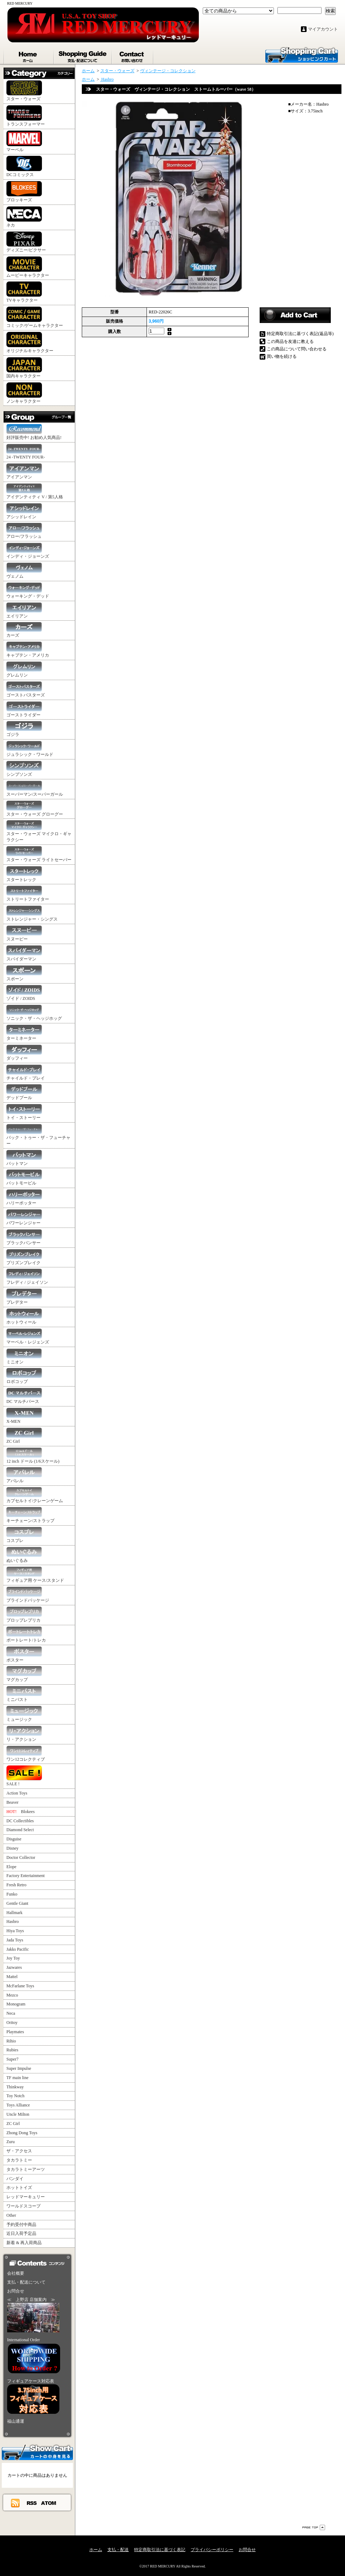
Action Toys (16, 1793)
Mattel (11, 1976)
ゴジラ (24, 729)
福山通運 (15, 2421)
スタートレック (24, 874)
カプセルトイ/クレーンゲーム (34, 1495)
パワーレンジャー (24, 1217)
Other (11, 2215)
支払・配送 (118, 2549)
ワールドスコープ (23, 2206)
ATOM (49, 2503)
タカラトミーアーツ (25, 2169)
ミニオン (24, 1356)
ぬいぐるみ (24, 1555)
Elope (11, 1866)
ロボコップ (24, 1376)
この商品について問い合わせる (297, 348)
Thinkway (15, 2086)
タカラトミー (19, 2160)
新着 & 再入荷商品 (24, 2242)
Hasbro (12, 1921)
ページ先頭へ (313, 2527)
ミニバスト (24, 1694)
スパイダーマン (24, 953)
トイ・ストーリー (24, 1112)
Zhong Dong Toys (21, 2132)
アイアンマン (24, 471)
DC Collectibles (20, 1820)
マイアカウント (323, 29)
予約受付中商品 (21, 2224)
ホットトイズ (19, 2187)
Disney (12, 1848)
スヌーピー (24, 934)
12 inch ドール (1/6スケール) (32, 1456)
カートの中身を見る (37, 2452)
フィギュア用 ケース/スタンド (35, 1575)
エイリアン (24, 611)
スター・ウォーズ (24, 90)
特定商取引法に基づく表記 (159, 2549)
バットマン (24, 1158)
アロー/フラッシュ (24, 531)
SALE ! (24, 1775)
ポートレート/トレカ (26, 1635)
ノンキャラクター (24, 393)
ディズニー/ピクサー (26, 242)
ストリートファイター (27, 894)
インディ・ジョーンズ (27, 551)
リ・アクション (24, 1734)
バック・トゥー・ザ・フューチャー (38, 1135)
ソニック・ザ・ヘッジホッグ (34, 1013)
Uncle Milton (17, 2114)
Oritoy (11, 2022)
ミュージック (24, 1714)
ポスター (24, 1655)
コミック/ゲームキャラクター (34, 317)
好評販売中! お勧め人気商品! (34, 432)
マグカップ (24, 1674)
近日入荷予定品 (21, 2233)
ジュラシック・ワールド (29, 749)
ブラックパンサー (24, 1237)
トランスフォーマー (25, 116)
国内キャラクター (24, 367)
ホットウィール (24, 1317)
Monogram (15, 2004)
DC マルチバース (24, 1396)
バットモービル (24, 1178)
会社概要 (15, 2273)
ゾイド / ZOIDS (24, 993)
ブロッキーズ (24, 191)
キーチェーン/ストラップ (30, 1515)
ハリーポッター (24, 1197)
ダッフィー (24, 1053)
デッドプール (24, 1092)
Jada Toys (14, 1940)
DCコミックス (24, 166)
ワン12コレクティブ (25, 1754)
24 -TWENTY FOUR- (25, 452)
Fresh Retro (16, 1884)
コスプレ (24, 1535)
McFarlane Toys (20, 1985)
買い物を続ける (282, 356)
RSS (32, 2503)
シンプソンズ (24, 769)
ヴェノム (24, 571)
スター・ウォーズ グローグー (34, 809)
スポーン (24, 973)
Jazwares (14, 1967)
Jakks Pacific (17, 1949)
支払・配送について (83, 55)
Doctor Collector (20, 1857)
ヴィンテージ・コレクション (168, 70)
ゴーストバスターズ (25, 690)
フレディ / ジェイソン (27, 1277)
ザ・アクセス (19, 2150)
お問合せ (133, 55)
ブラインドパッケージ (27, 1595)
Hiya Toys (15, 1930)
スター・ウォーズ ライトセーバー (38, 854)
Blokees (20, 1811)
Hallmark (14, 1912)
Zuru (10, 2141)
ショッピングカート (301, 54)
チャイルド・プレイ (25, 1073)
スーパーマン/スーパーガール (34, 789)
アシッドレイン (24, 511)
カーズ (24, 630)
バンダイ (14, 2178)
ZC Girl (24, 1436)
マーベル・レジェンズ (27, 1337)
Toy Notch (15, 2095)
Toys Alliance (18, 2105)
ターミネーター (24, 1033)
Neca (10, 2013)
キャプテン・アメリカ (27, 650)
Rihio (11, 2041)
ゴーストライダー (24, 709)
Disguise (13, 1838)
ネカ (24, 217)
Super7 (12, 2059)
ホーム (29, 55)
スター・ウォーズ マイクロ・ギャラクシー (38, 831)
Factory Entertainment (25, 1875)
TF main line (17, 2077)
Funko (11, 1894)
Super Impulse (18, 2068)
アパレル (24, 1475)
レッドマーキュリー (25, 2196)
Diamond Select (20, 1829)
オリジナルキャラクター (29, 342)
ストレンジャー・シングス (32, 914)
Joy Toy (13, 1958)
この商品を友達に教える (290, 341)
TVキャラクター (24, 292)
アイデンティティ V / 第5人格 (34, 491)
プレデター (24, 1297)
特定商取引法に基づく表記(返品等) (300, 333)
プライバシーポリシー (212, 2549)
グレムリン (24, 670)
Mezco (12, 1995)
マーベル (24, 141)
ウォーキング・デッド (27, 591)
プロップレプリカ (24, 1615)
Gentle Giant (17, 1903)
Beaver (12, 1802)
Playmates (15, 2031)
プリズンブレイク (24, 1257)
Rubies (12, 2049)
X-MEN (24, 1416)
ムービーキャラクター (27, 267)
